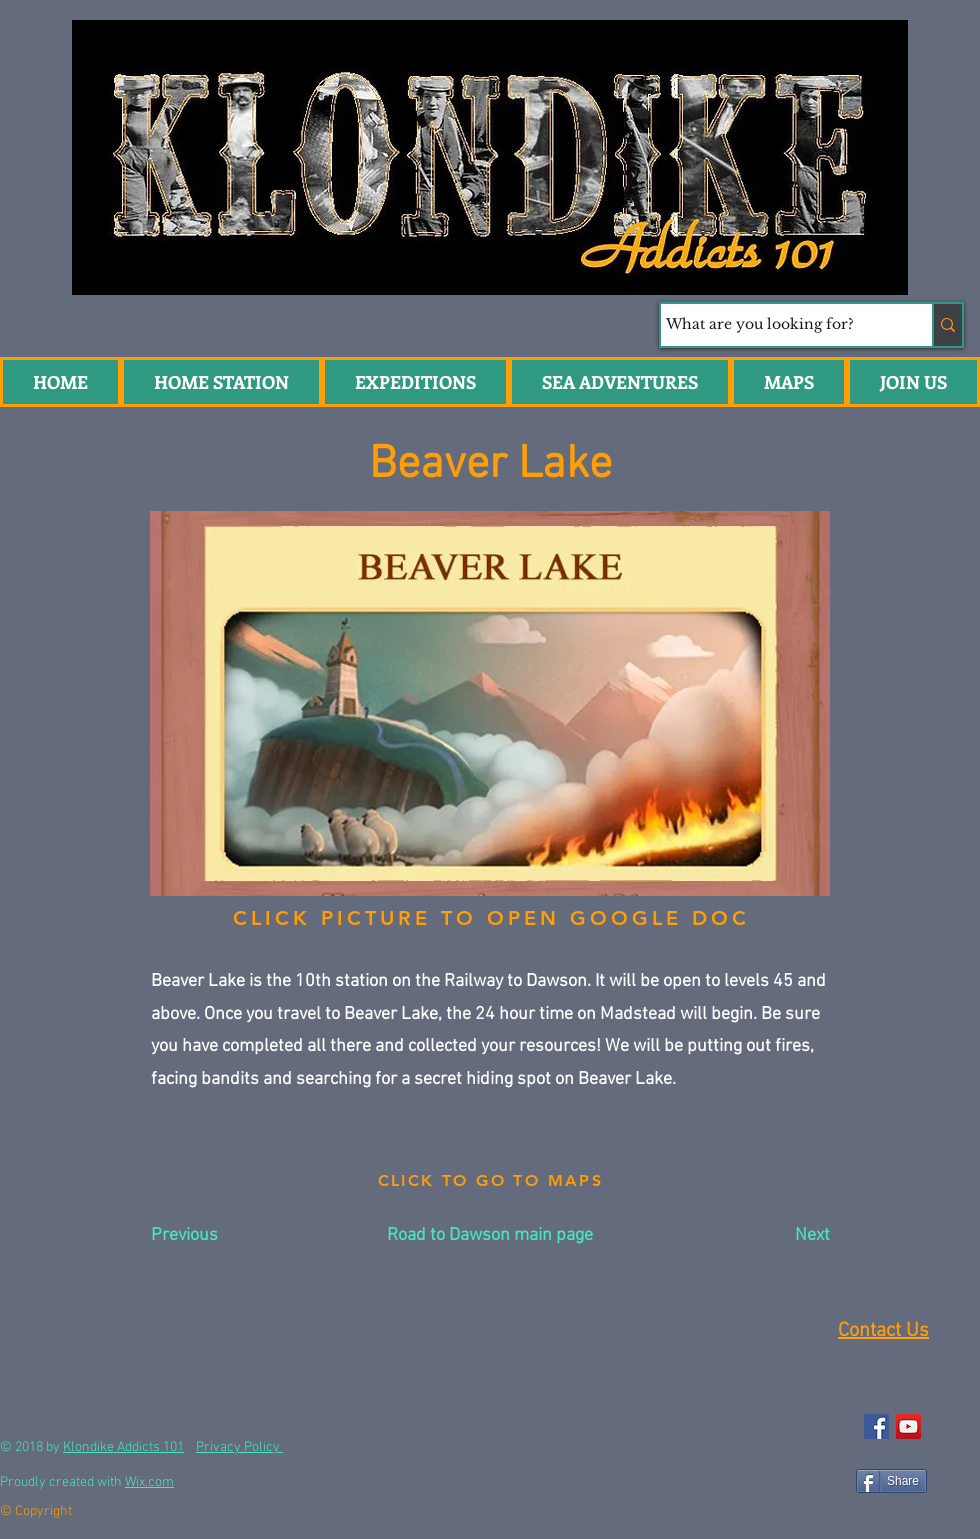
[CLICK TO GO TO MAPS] (490, 1181)
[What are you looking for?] (778, 325)
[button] (620, 382)
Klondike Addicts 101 (123, 1447)
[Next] (780, 1236)
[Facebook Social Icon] (876, 1426)
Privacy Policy (239, 1447)
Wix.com (149, 1482)
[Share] (891, 1481)
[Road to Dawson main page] (490, 1236)
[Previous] (217, 1236)
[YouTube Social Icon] (908, 1426)
